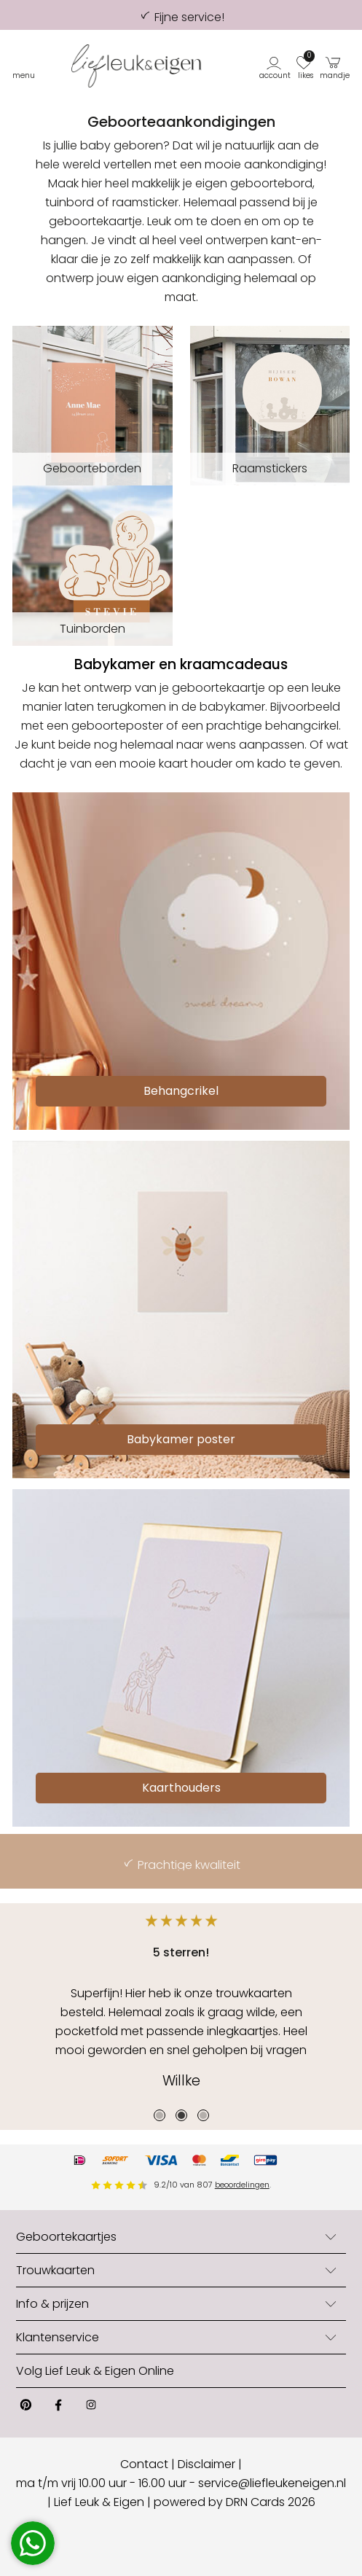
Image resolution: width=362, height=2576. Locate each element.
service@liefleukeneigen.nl (272, 2483)
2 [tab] (181, 2115)
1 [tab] (159, 2115)
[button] (275, 65)
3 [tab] (203, 2115)
